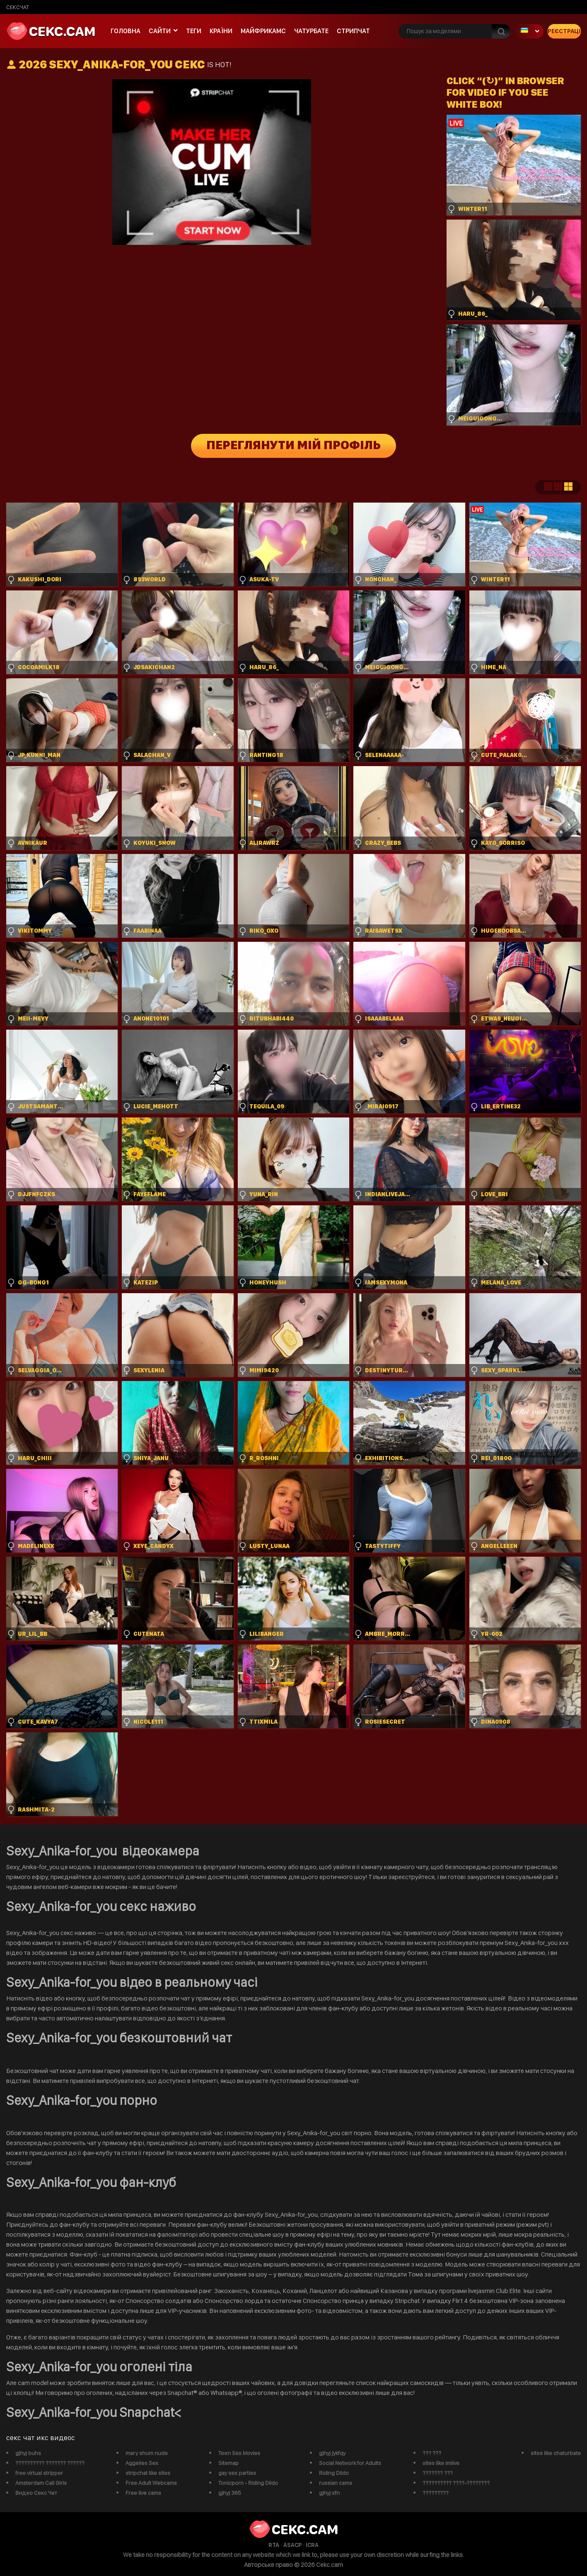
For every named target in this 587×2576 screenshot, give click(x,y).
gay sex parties (237, 2473)
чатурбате (311, 31)
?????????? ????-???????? (456, 2482)
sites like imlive (441, 2463)
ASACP (292, 2545)
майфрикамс (263, 31)
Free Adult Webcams (151, 2482)
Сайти (160, 31)
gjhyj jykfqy (332, 2453)
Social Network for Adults (350, 2463)
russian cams (335, 2482)
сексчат (17, 7)
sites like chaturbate (556, 2453)
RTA (273, 2545)
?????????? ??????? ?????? (50, 2463)
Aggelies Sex (142, 2463)
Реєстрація (564, 31)
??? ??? (432, 2453)
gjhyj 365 (229, 2492)
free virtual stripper (39, 2473)
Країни (221, 31)
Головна (125, 31)
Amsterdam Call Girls (41, 2482)
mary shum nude (147, 2453)
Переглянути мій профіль (293, 446)
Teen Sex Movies (239, 2453)
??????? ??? (438, 2473)
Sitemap (228, 2463)
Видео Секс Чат (36, 2492)
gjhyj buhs (28, 2453)
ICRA (312, 2545)
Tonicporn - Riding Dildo (248, 2482)
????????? (436, 2492)
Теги (193, 31)
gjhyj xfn (329, 2492)
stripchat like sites (148, 2473)
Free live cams (143, 2492)
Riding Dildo (334, 2473)
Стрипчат (353, 31)
